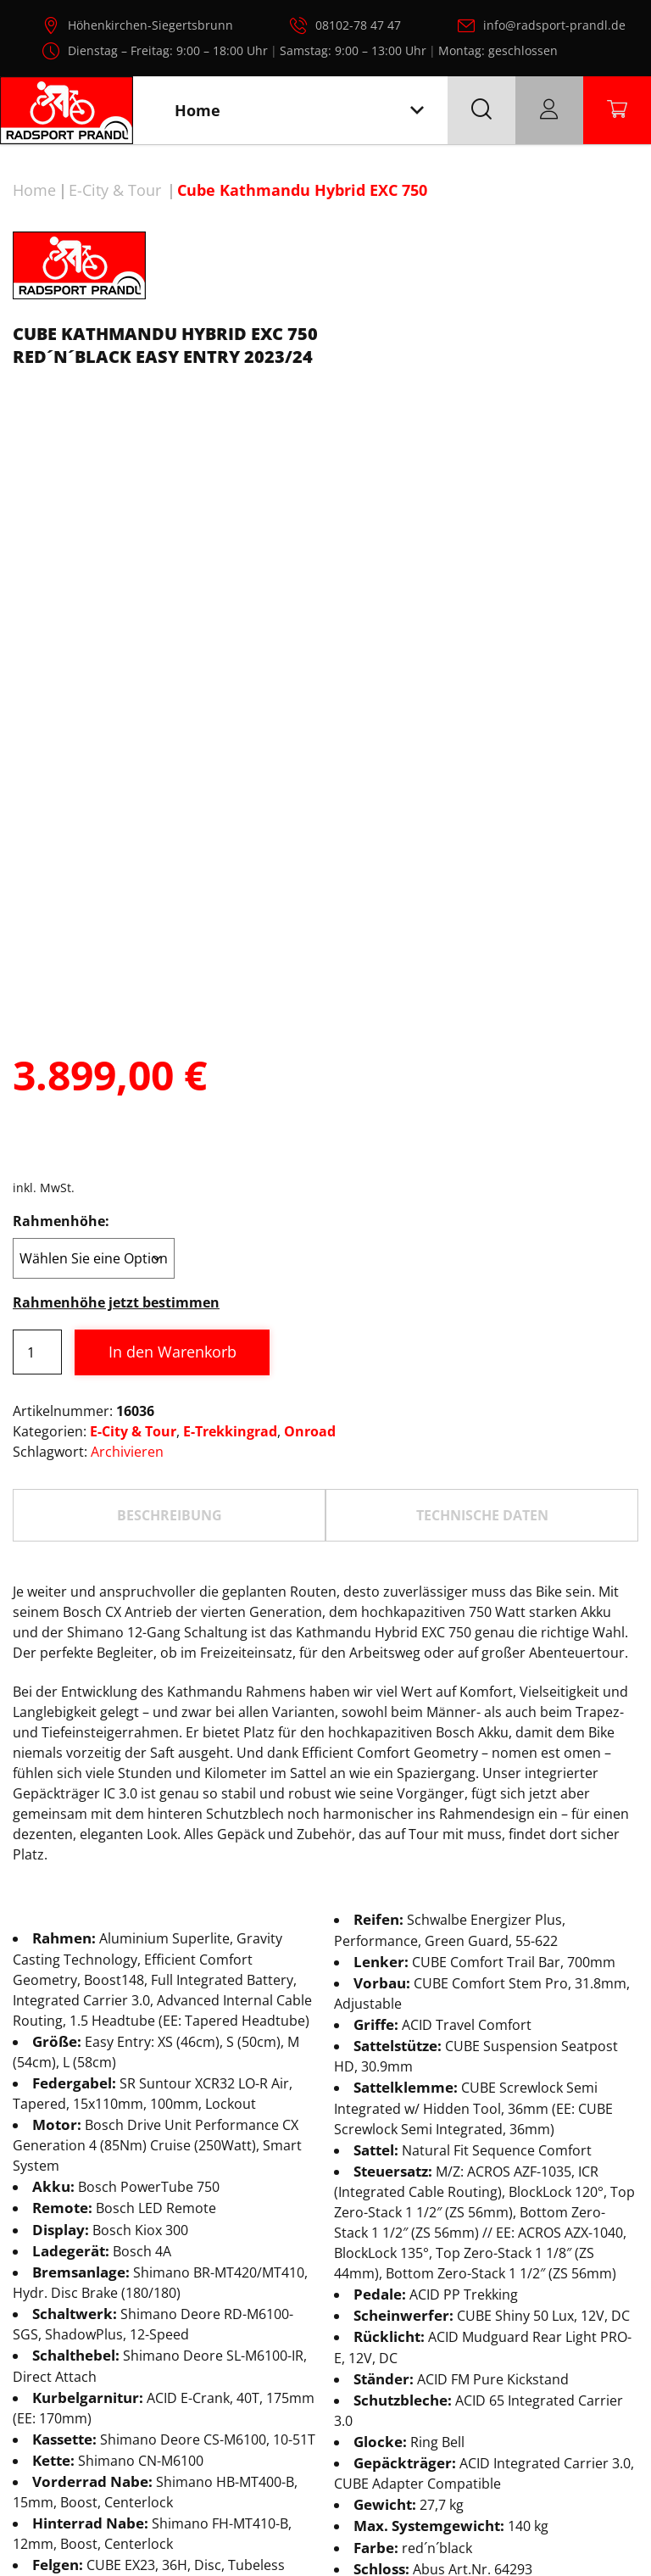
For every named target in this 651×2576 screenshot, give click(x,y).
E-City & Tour (115, 190)
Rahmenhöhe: (61, 1008)
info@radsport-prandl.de (554, 25)
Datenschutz (262, 2495)
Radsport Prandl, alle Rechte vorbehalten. (350, 2554)
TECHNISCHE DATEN (482, 1302)
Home (34, 190)
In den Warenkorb (172, 1139)
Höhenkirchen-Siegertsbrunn (150, 25)
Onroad (310, 1218)
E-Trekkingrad (230, 1218)
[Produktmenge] (37, 1139)
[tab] (169, 1302)
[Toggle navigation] (417, 110)
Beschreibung (169, 1302)
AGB (424, 2495)
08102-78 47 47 (358, 25)
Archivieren (127, 1238)
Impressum (356, 2495)
